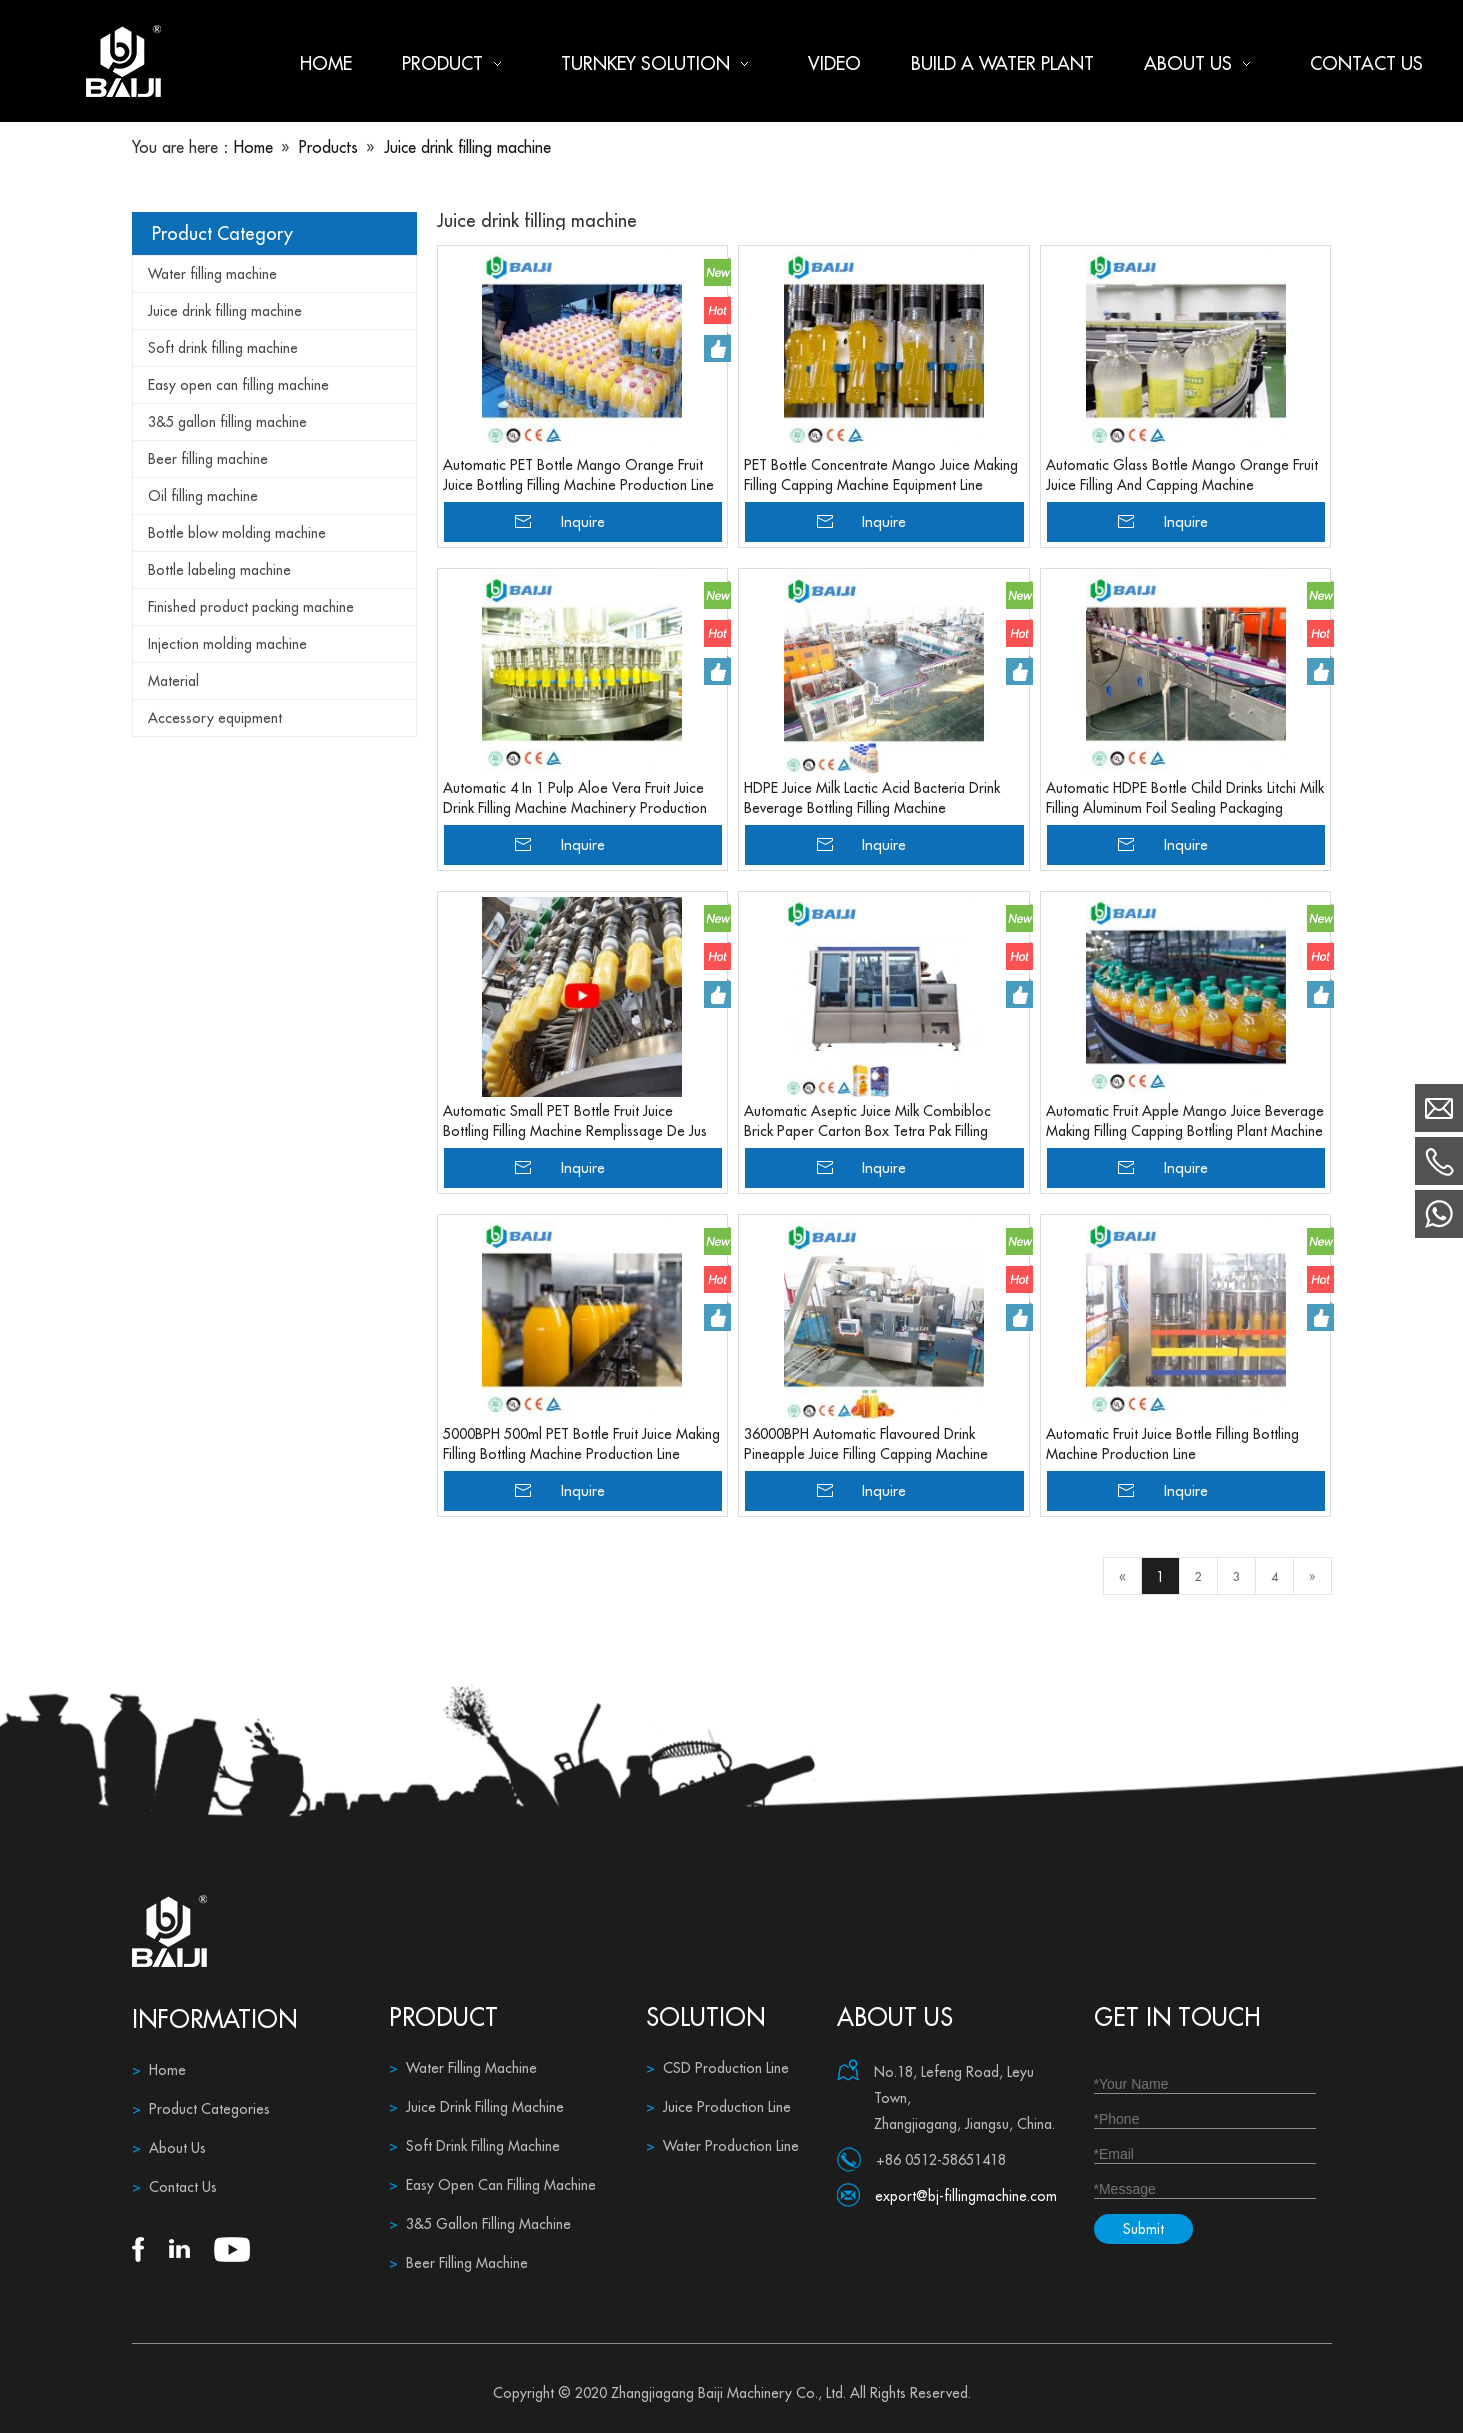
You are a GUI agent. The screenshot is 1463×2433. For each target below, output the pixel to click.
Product (456, 63)
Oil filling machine (203, 496)
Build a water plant (1002, 63)
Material (173, 681)
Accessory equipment (215, 718)
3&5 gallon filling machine (227, 422)
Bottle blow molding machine (237, 533)
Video (834, 63)
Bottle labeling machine (219, 570)
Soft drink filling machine (223, 348)
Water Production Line (722, 2146)
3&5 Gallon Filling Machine (480, 2224)
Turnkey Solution (659, 63)
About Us (169, 2148)
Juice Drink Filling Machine (476, 2107)
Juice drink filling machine (225, 311)
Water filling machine (212, 274)
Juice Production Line (718, 2107)
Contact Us (174, 2187)
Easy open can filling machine (238, 385)
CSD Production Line (717, 2068)
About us (1202, 63)
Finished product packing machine (251, 607)
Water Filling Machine (463, 2068)
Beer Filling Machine (458, 2263)
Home (326, 63)
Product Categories (201, 2109)
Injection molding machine (227, 644)
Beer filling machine (208, 459)
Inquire (583, 521)
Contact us (1366, 63)
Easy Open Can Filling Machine (492, 2185)
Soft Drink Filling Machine (474, 2146)
